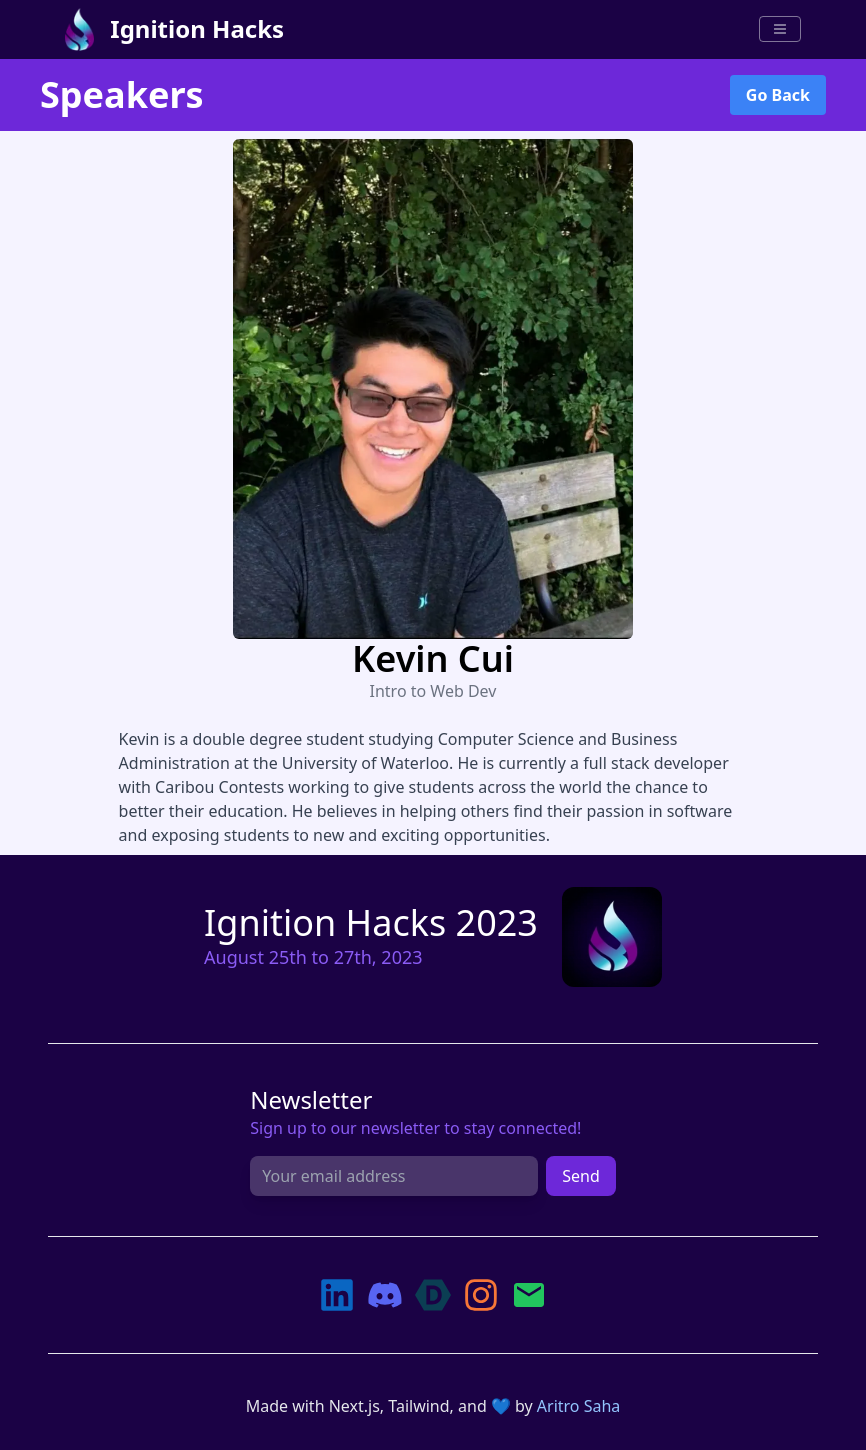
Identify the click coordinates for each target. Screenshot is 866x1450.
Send (581, 1176)
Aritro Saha (579, 1406)
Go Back (778, 95)
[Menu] (780, 29)
